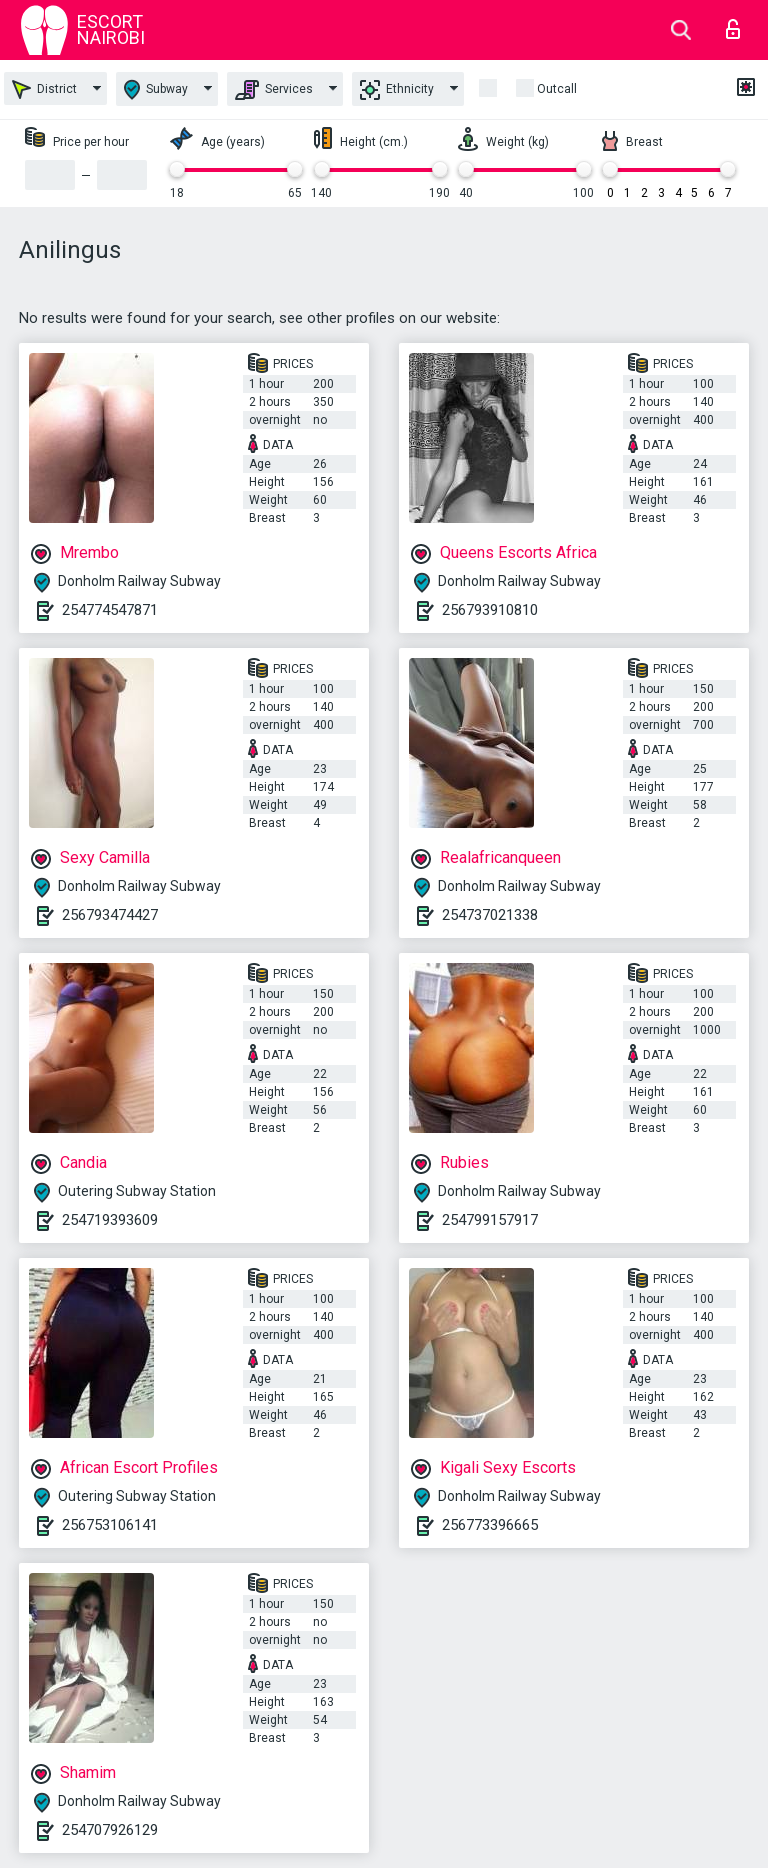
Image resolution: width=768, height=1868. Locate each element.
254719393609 (110, 1220)
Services (274, 90)
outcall (557, 89)
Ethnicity (397, 90)
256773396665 (490, 1525)
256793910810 (490, 610)
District (44, 89)
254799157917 (490, 1220)
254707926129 (110, 1830)
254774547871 (110, 610)
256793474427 (110, 915)
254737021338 (490, 915)
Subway (156, 89)
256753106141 (110, 1525)
